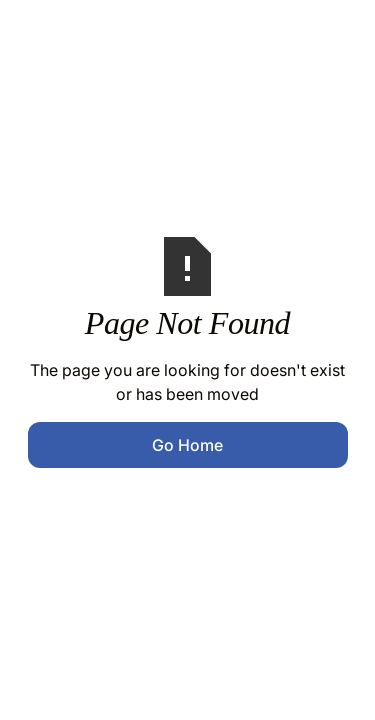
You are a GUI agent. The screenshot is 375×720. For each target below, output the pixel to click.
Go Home (187, 445)
